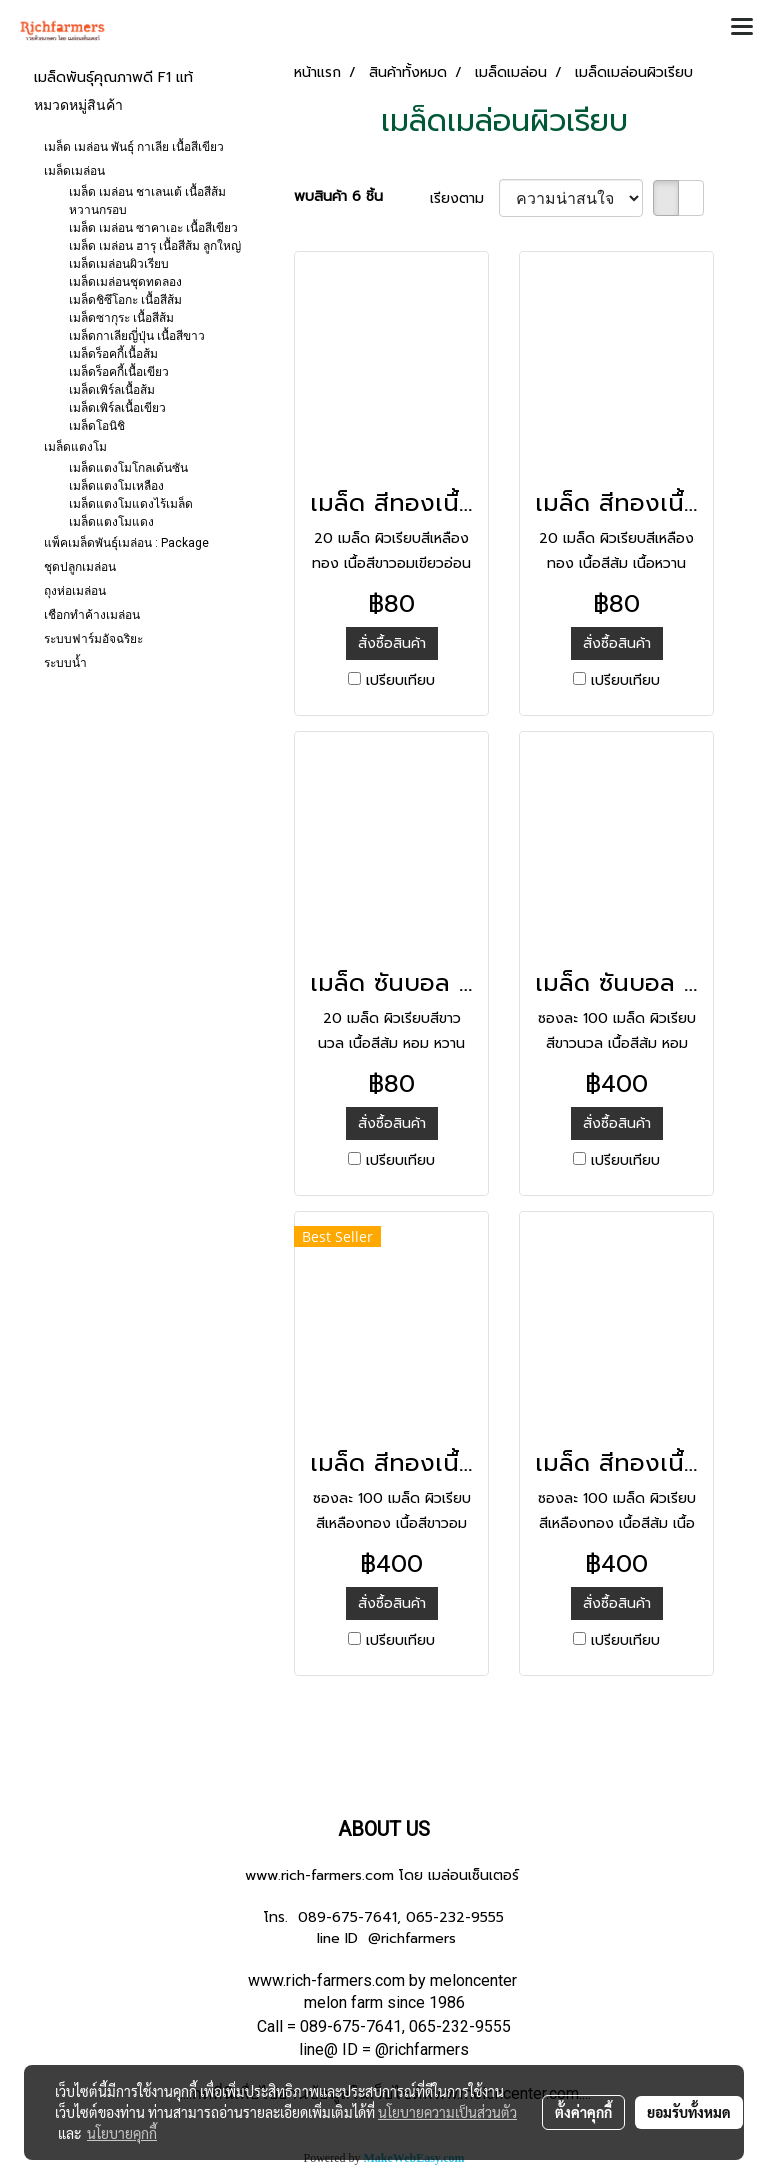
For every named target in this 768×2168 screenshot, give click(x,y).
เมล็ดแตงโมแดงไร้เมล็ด (131, 504)
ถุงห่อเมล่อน (75, 591)
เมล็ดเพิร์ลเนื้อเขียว (117, 408)
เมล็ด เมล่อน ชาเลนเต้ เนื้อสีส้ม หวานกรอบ (147, 201)
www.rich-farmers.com (319, 1875)
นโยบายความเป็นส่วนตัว (447, 2112)
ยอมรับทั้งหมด (689, 2112)
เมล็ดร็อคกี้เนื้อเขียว (119, 372)
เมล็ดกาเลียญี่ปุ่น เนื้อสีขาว (137, 336)
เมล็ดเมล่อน (74, 171)
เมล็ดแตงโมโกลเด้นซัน (128, 468)
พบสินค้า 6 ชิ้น (338, 196)
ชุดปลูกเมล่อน (80, 567)
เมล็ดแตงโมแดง (111, 522)
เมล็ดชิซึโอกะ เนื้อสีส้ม (125, 300)
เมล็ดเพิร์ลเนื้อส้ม (112, 390)
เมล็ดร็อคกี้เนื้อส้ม (113, 354)
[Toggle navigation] (742, 28)
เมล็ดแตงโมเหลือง (116, 486)
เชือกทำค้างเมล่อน (92, 615)
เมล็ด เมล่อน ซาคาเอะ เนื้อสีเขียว (153, 228)
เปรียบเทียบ (400, 680)
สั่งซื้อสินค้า (392, 643)
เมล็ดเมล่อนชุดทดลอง (125, 282)
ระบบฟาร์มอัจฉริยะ (93, 639)
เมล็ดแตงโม (75, 447)
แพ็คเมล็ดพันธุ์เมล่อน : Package (126, 543)
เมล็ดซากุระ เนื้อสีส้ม (121, 318)
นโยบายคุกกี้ (122, 2133)
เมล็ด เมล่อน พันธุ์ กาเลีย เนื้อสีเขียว (134, 147)
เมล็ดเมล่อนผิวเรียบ (119, 264)
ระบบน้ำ (65, 663)
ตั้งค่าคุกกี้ (583, 2112)
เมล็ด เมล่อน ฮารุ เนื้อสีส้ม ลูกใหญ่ (155, 246)
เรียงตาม (464, 198)
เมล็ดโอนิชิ (97, 426)
